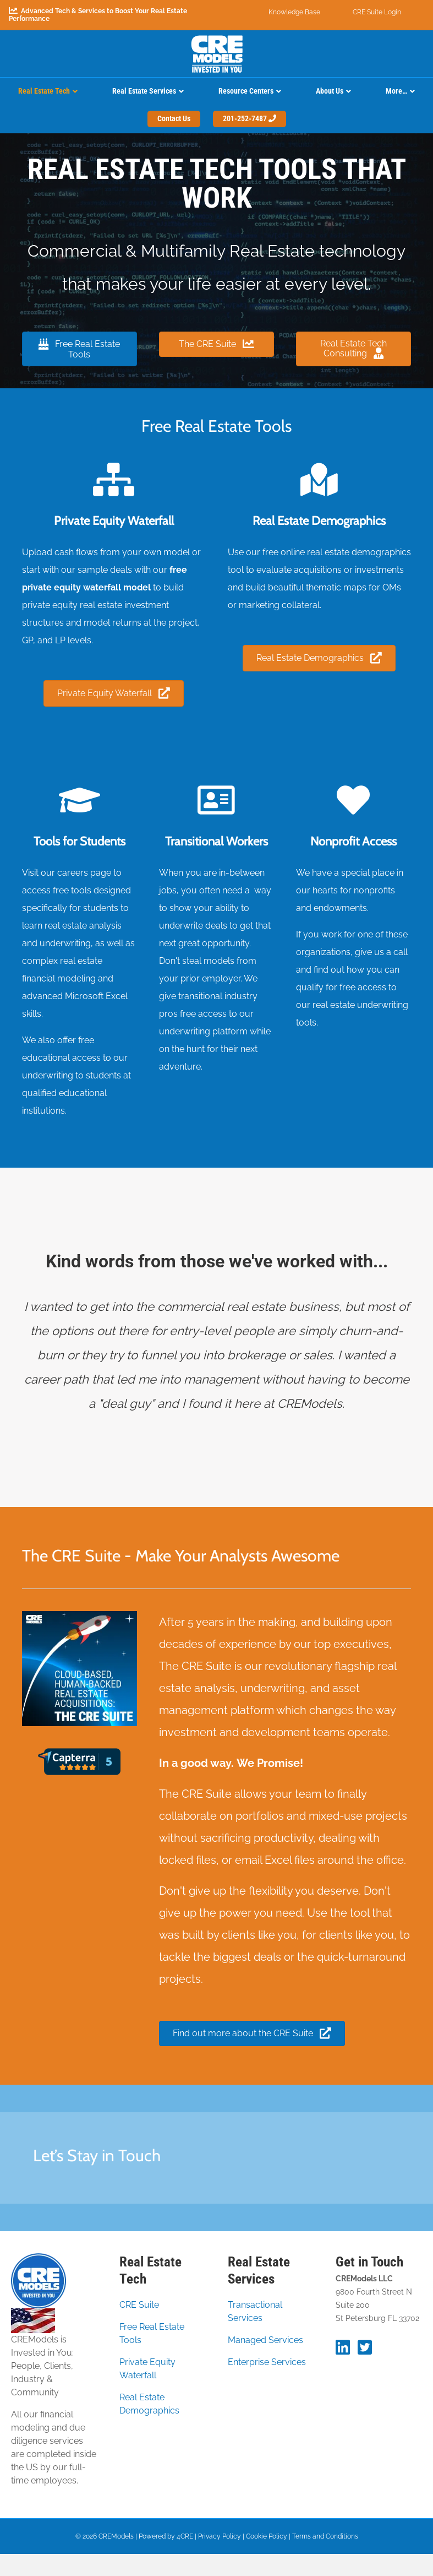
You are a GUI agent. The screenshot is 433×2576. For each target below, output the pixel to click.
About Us (329, 90)
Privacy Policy (219, 2536)
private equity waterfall (71, 587)
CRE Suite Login (377, 12)
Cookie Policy (266, 2536)
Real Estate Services (144, 90)
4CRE (185, 2536)
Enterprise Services (267, 2362)
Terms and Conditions (325, 2536)
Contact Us (173, 118)
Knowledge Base (294, 12)
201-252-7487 (249, 118)
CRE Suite (139, 2305)
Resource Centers (245, 90)
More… (396, 90)
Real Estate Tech (44, 90)
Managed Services (265, 2340)
